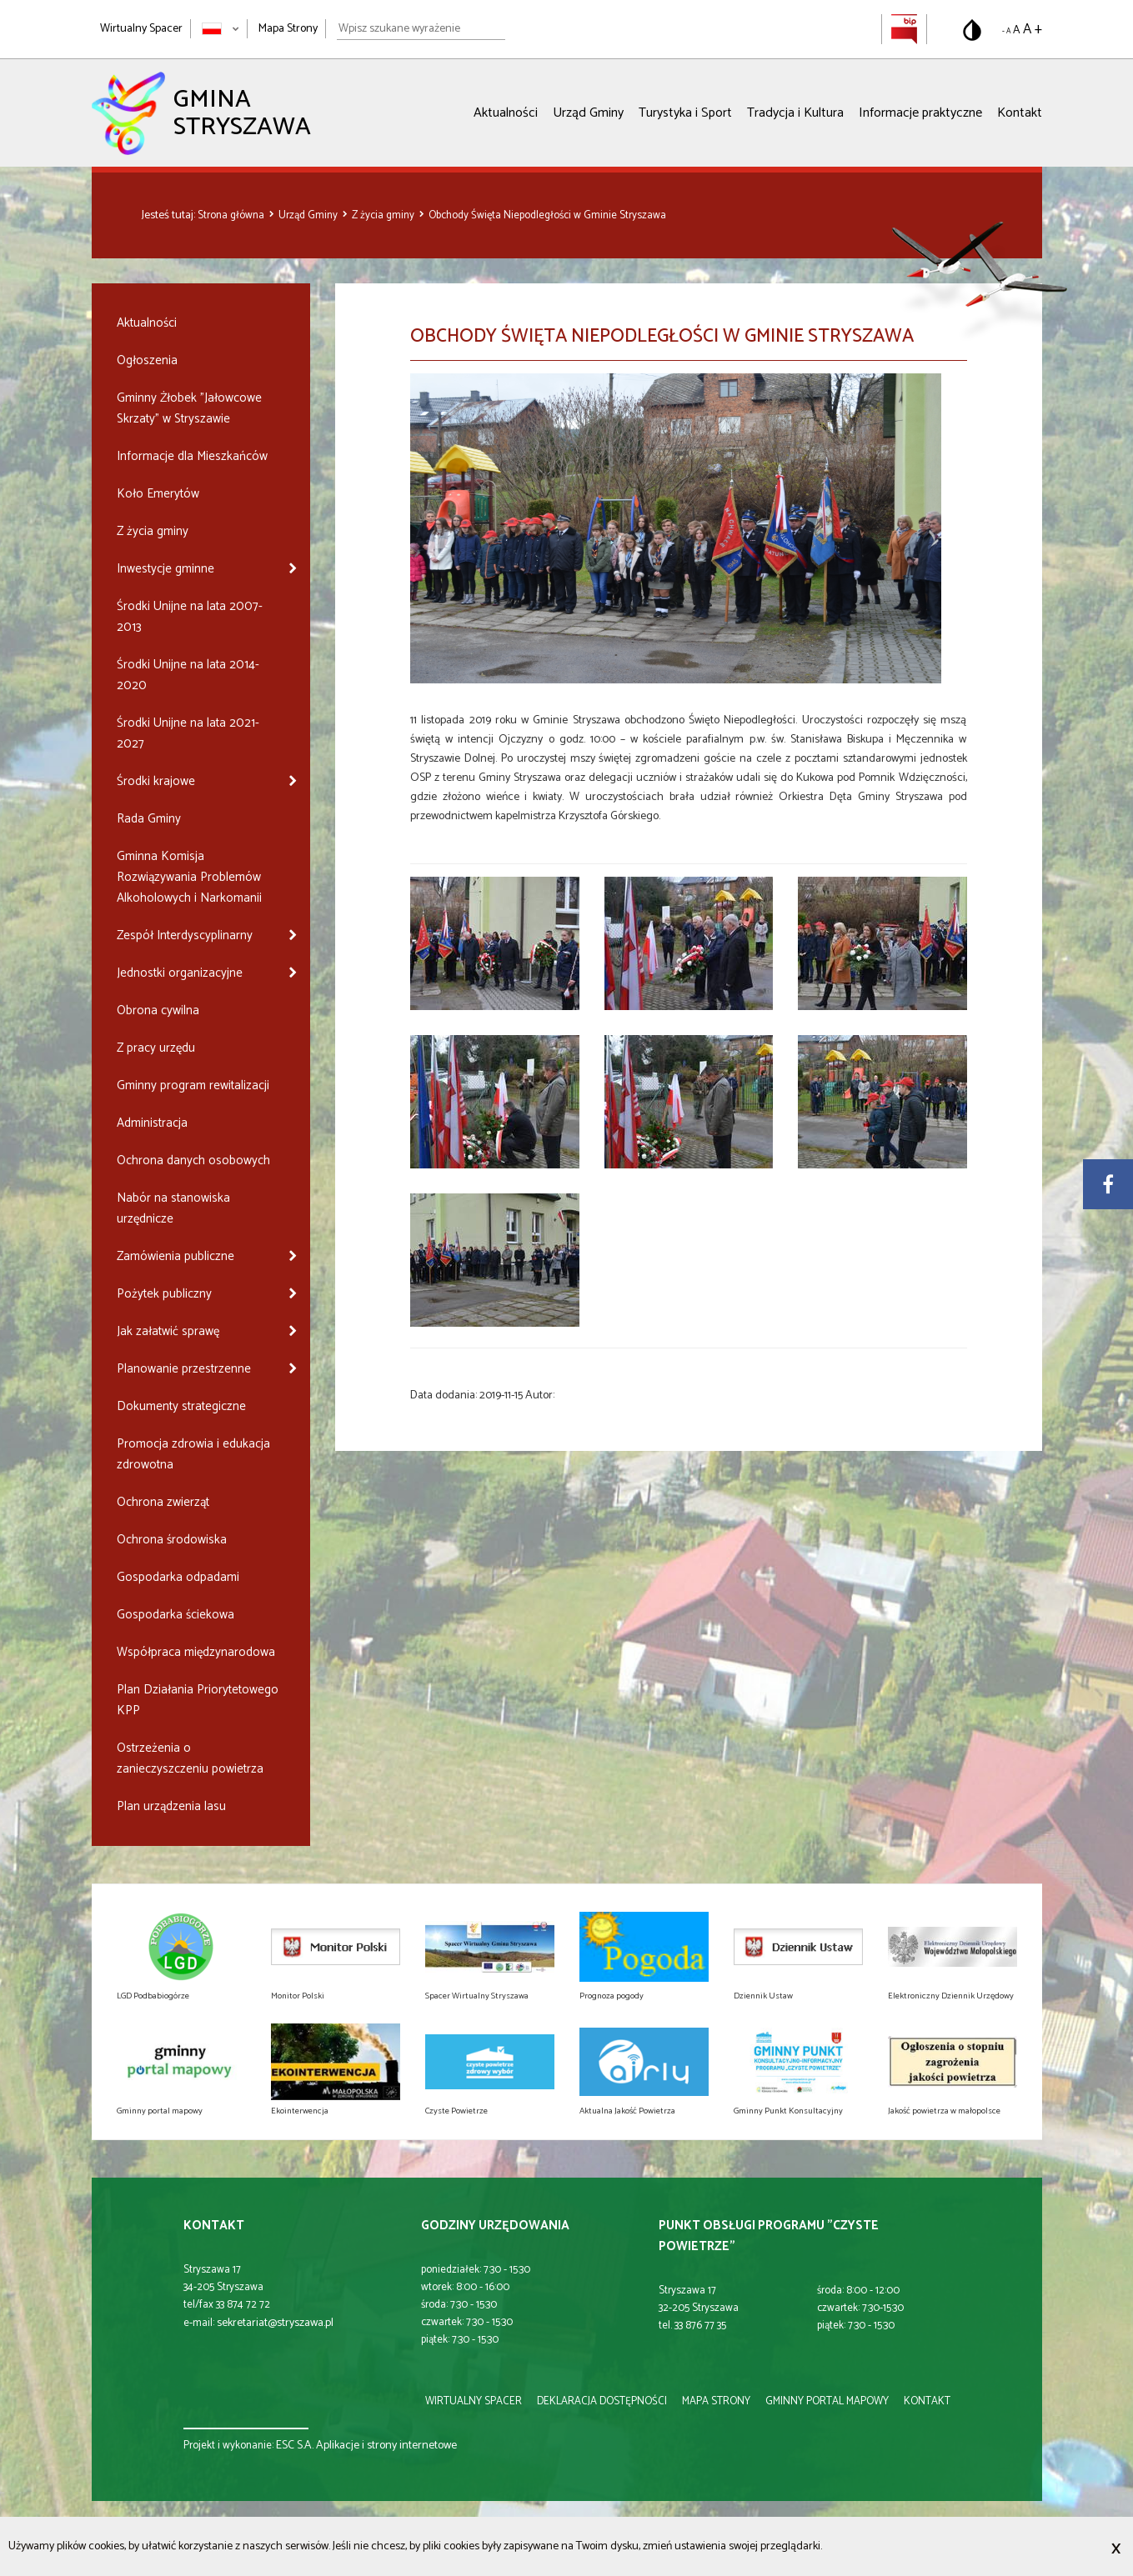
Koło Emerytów (158, 493)
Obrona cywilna (158, 1010)
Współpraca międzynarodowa (196, 1652)
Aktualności (506, 113)
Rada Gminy (149, 818)
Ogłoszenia (147, 360)
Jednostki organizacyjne (180, 973)
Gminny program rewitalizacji (193, 1085)
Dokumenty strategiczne (181, 1406)
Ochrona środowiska (172, 1539)
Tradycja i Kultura (795, 113)
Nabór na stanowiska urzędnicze (173, 1208)
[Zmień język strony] (220, 28)
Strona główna (232, 215)
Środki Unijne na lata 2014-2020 (188, 675)
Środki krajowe (156, 781)
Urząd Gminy (588, 113)
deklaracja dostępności (602, 2401)
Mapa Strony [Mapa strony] (288, 28)
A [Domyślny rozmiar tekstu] (1016, 30)
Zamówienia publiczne (175, 1256)
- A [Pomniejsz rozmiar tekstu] (1006, 31)
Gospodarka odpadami (178, 1577)
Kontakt (1019, 113)
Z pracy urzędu (156, 1048)
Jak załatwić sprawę (168, 1331)
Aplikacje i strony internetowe (386, 2445)
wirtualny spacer (473, 2401)
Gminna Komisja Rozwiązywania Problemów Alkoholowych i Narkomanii (189, 877)
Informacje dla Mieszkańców (192, 456)
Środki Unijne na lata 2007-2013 (190, 617)
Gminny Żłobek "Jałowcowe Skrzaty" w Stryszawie (189, 408)
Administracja (152, 1123)
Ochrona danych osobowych (193, 1160)
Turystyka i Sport (685, 113)
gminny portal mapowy (827, 2401)
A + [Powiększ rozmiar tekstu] (1032, 29)
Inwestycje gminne (165, 568)
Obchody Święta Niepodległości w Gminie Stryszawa (547, 215)
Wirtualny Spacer (141, 28)
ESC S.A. (294, 2445)
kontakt (927, 2401)
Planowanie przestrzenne (184, 1368)
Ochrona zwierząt (163, 1502)
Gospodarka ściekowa (175, 1614)
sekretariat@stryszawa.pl (275, 2323)
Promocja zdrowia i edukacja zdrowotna (193, 1454)
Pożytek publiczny (164, 1293)
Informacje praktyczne (920, 113)
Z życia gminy (384, 215)
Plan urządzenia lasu (171, 1806)
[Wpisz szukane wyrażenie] (421, 29)
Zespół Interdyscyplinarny (185, 935)
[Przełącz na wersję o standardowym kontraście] (972, 30)
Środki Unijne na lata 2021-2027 (188, 733)
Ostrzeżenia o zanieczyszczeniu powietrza (190, 1758)
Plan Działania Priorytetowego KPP (197, 1700)
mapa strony (716, 2401)
